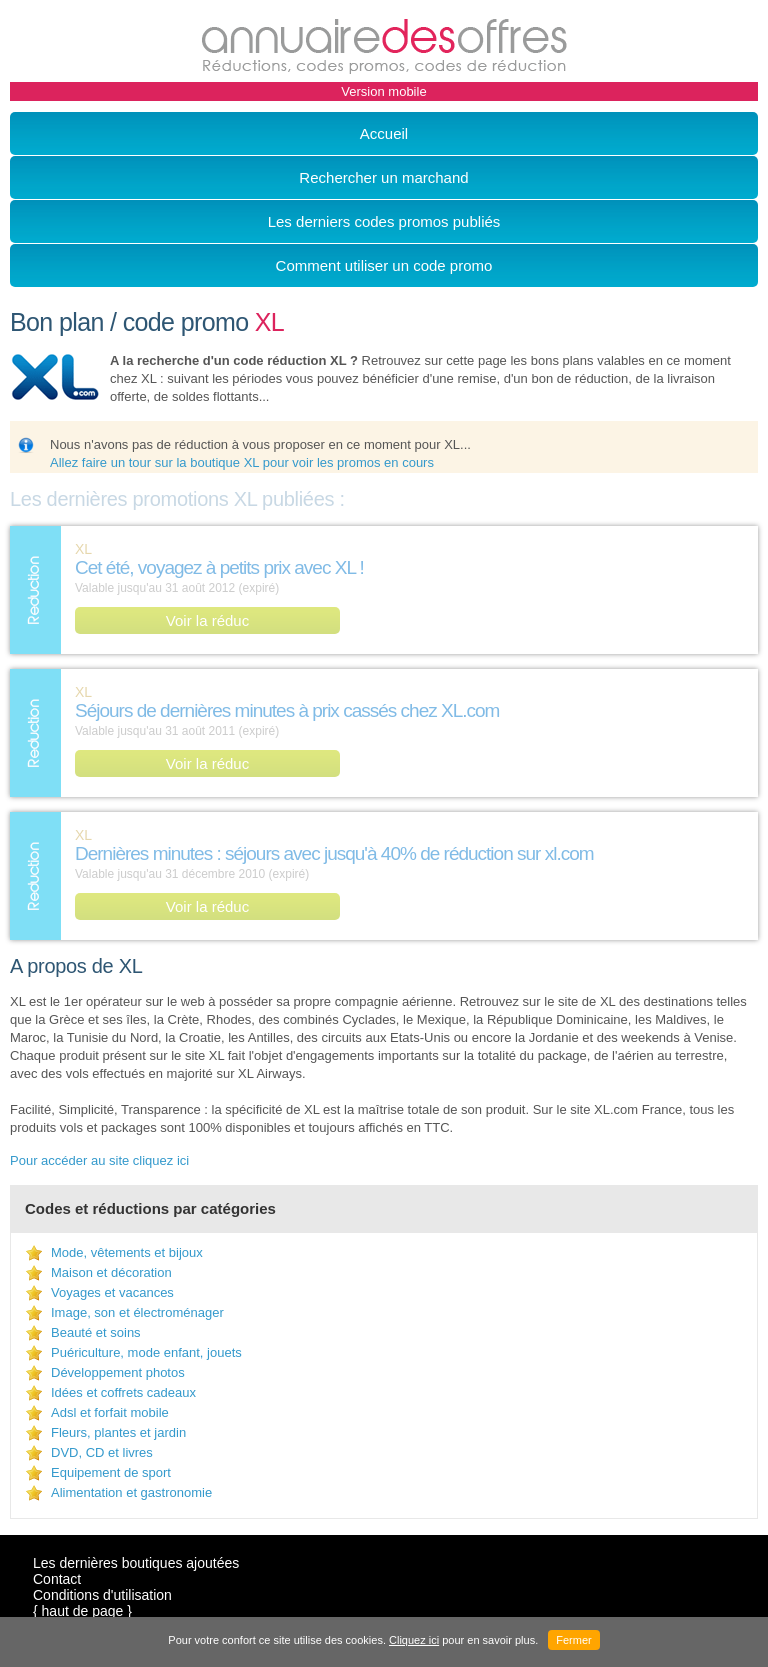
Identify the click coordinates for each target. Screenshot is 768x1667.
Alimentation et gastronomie (131, 1492)
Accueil (384, 133)
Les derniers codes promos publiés (384, 221)
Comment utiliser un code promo (384, 265)
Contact (57, 1579)
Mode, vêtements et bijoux (127, 1252)
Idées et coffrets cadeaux (123, 1392)
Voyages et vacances (112, 1292)
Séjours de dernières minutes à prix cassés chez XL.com (287, 710)
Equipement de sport (111, 1472)
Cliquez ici (414, 1640)
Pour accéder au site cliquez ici (99, 1160)
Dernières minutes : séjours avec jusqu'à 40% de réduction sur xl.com (334, 853)
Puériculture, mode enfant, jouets (146, 1352)
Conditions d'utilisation (102, 1595)
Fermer (573, 1640)
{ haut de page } (82, 1611)
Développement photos (118, 1372)
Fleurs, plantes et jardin (118, 1432)
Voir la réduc (207, 620)
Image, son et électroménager (137, 1312)
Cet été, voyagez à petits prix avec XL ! (219, 567)
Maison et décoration (111, 1272)
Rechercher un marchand (383, 177)
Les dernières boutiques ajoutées (136, 1563)
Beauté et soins (96, 1332)
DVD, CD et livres (102, 1452)
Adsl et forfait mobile (110, 1412)
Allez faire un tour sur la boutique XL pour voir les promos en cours (242, 462)
